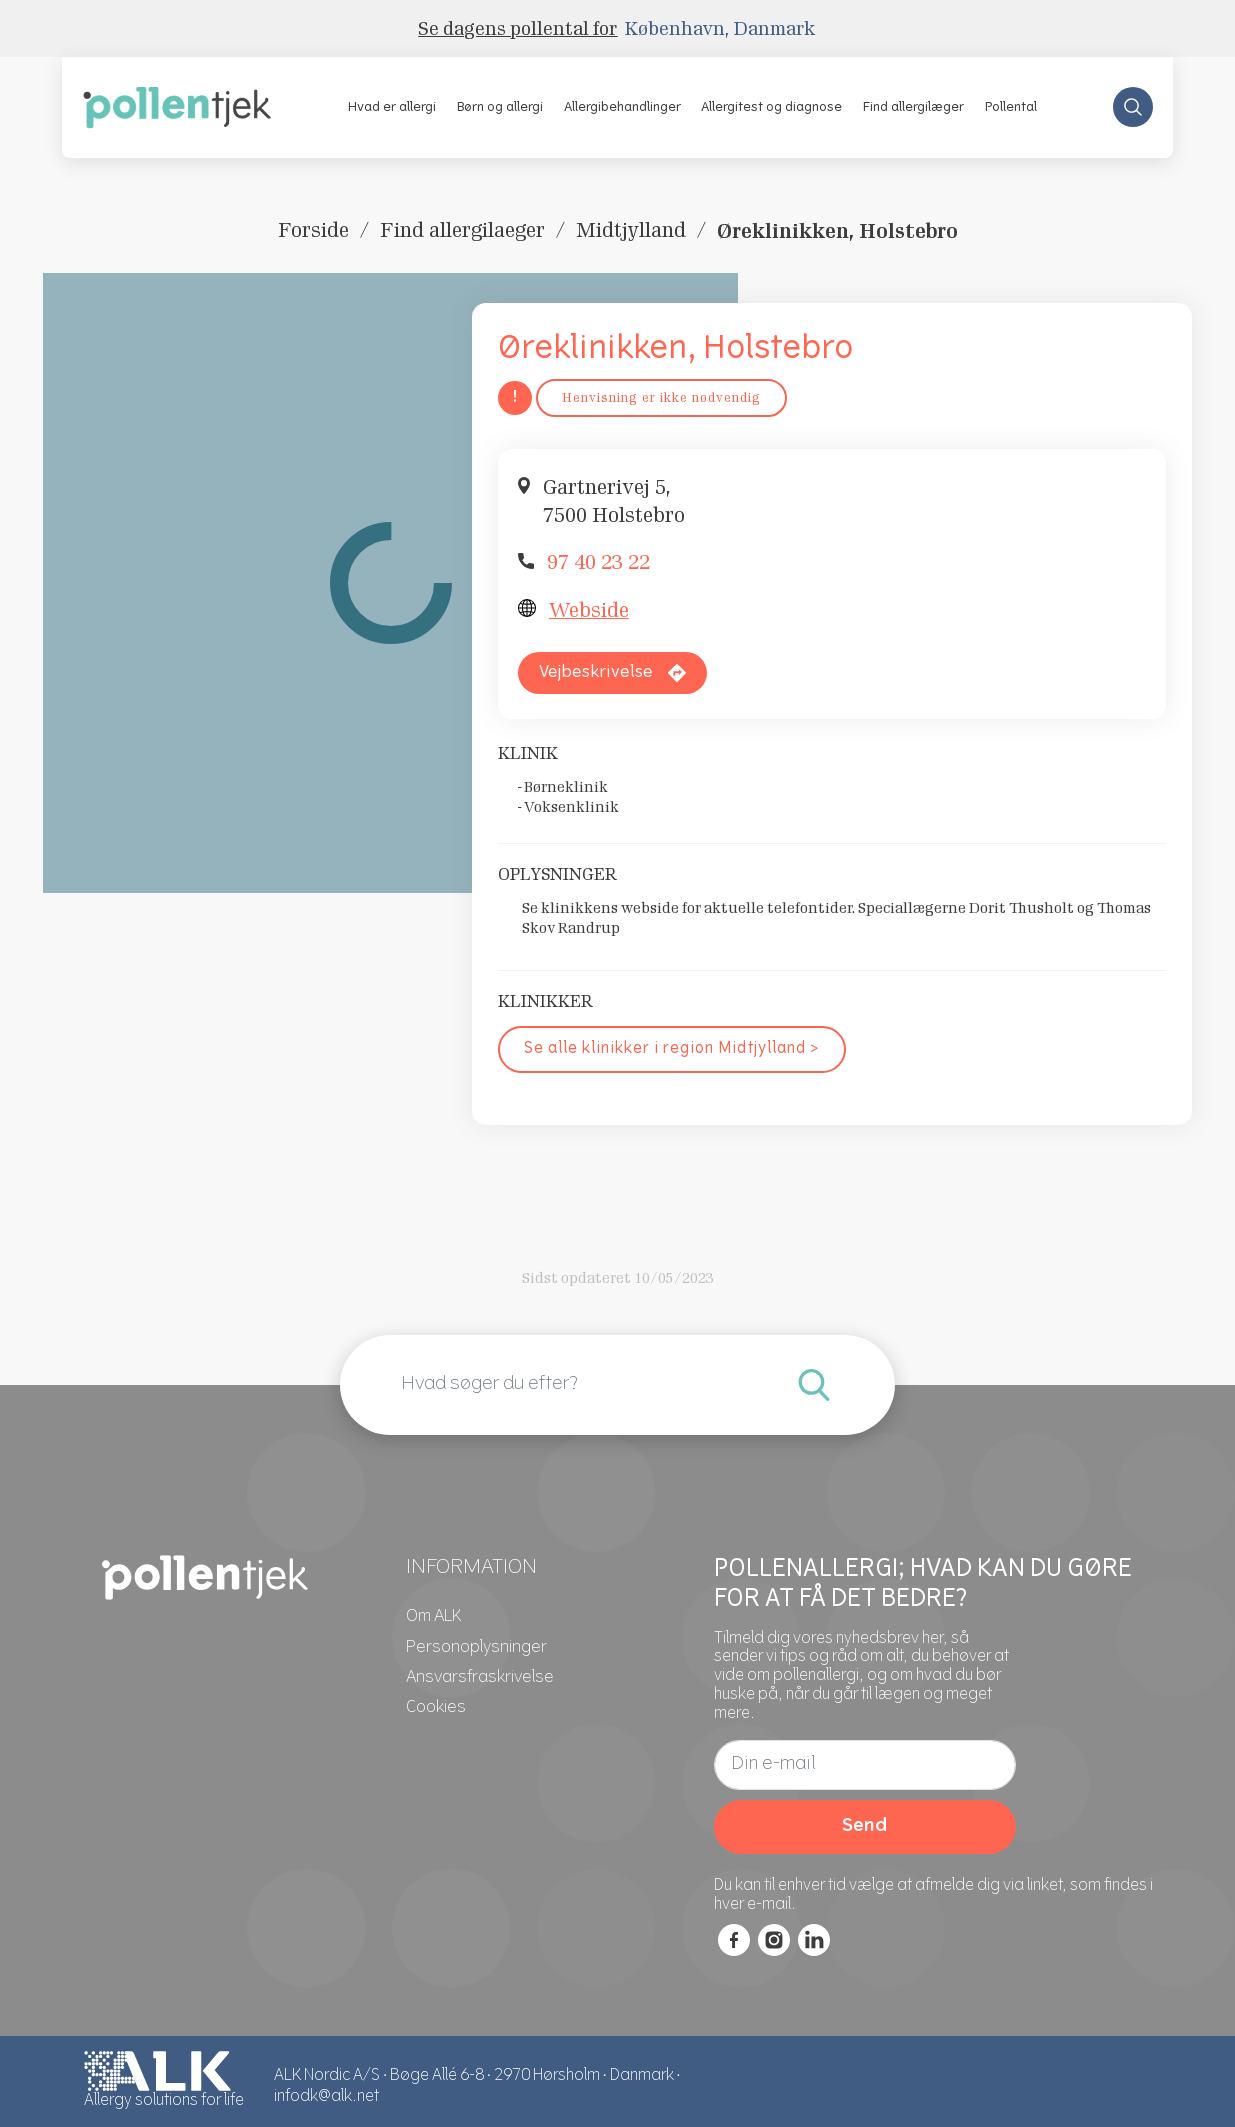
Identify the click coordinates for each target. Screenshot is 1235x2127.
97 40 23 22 (598, 562)
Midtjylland (631, 230)
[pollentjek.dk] (177, 106)
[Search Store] (1133, 107)
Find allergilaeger (462, 230)
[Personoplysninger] (476, 1648)
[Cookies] (436, 1708)
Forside (313, 230)
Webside (589, 610)
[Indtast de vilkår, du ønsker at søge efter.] (814, 1385)
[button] (392, 107)
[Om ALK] (433, 1617)
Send (864, 1826)
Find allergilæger (913, 107)
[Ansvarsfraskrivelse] (480, 1678)
